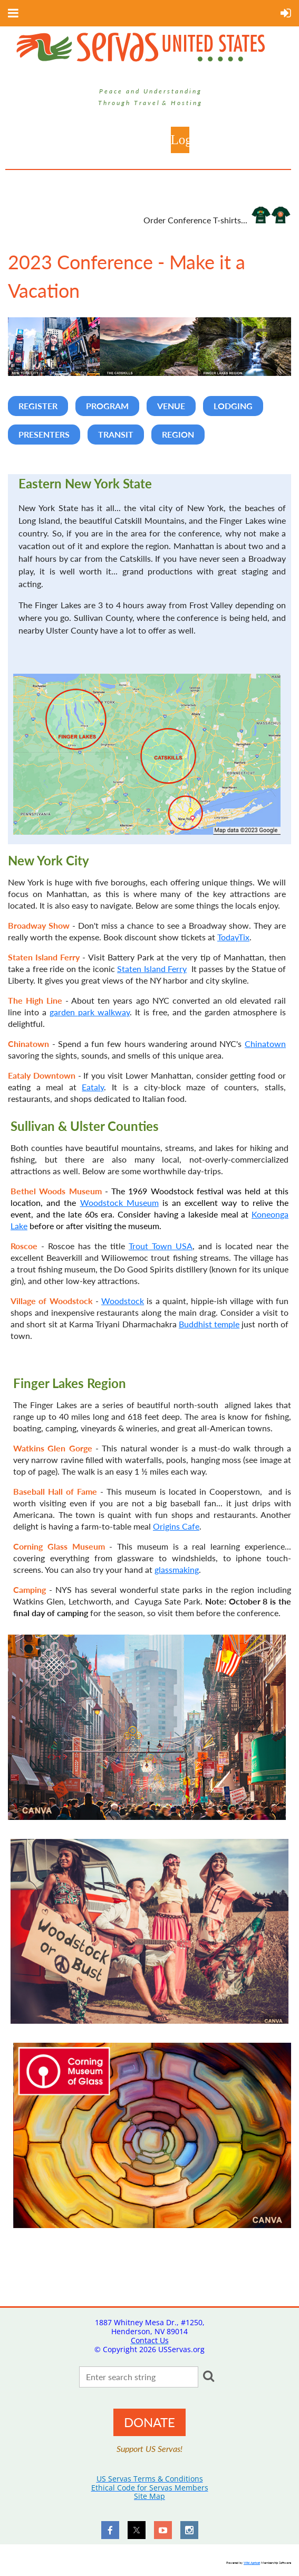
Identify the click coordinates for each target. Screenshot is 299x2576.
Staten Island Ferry (152, 969)
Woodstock (122, 1301)
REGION (178, 434)
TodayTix (233, 937)
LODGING (233, 406)
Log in (180, 140)
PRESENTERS (44, 434)
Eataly (93, 1087)
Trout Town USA (160, 1246)
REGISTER (37, 406)
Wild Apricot (252, 2562)
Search (208, 2375)
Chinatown (265, 1044)
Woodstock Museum (119, 1202)
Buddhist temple (209, 1324)
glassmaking (177, 1569)
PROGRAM (107, 406)
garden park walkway (90, 1012)
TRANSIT (115, 434)
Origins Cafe (176, 1526)
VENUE (171, 406)
